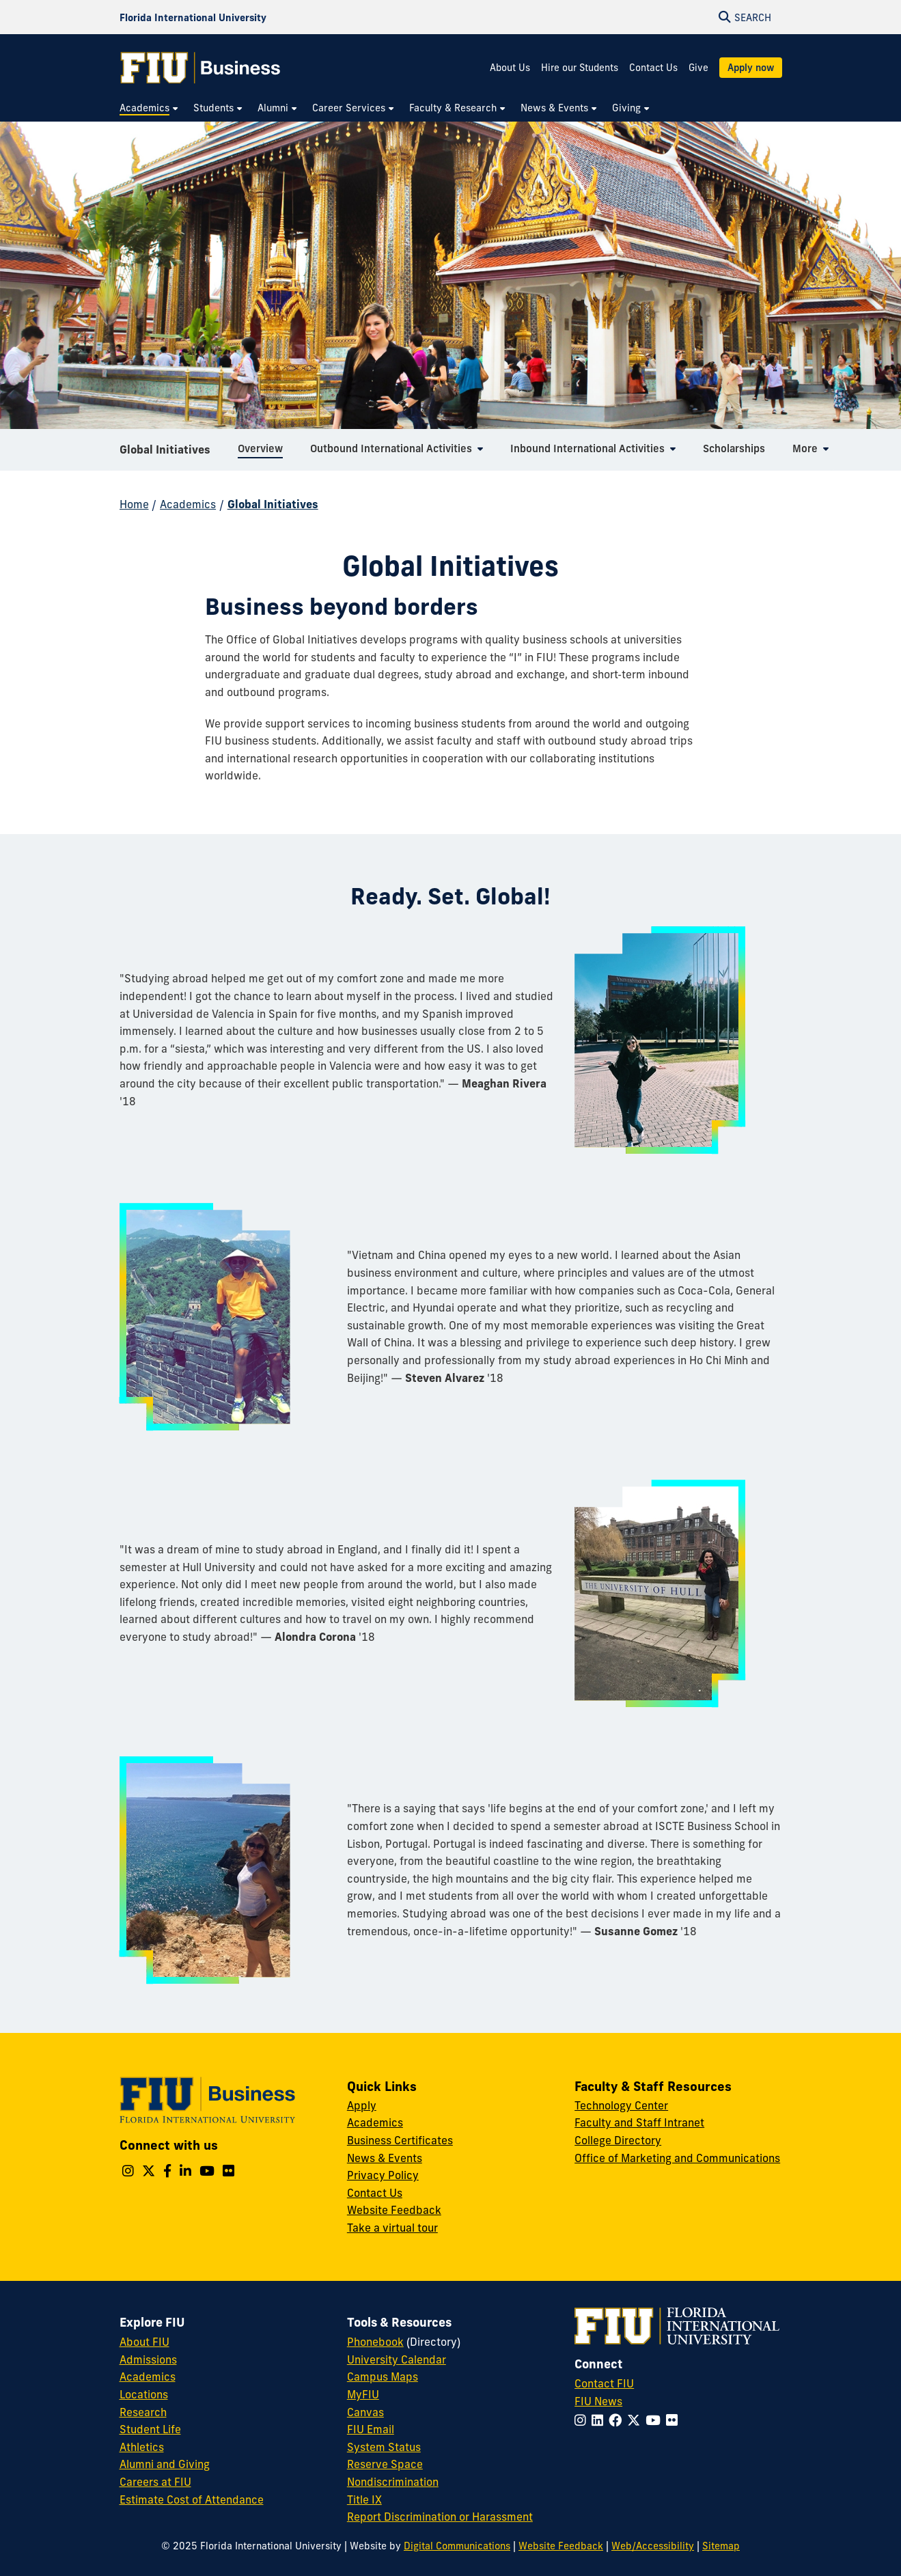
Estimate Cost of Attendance (192, 2499)
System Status (384, 2447)
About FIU (144, 2342)
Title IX (364, 2499)
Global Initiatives (165, 453)
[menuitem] (149, 108)
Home (134, 504)
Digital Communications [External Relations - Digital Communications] (457, 2546)
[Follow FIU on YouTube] (656, 2420)
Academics (188, 504)
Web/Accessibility (652, 2546)
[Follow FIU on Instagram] (583, 2420)
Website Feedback (394, 2210)
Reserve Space (385, 2464)
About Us (510, 67)
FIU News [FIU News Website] (598, 2401)
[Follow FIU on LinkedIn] (600, 2420)
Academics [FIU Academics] (148, 2376)
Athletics (142, 2447)
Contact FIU (604, 2383)
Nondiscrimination (393, 2482)
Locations (144, 2394)
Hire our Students (579, 67)
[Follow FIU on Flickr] (674, 2420)
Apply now (750, 67)
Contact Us (653, 67)
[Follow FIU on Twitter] (636, 2420)
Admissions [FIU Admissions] (148, 2359)
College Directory (617, 2140)
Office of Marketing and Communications (677, 2158)
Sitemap (721, 2546)
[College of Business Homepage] (201, 68)
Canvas (365, 2412)
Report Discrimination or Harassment (440, 2516)
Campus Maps (382, 2376)
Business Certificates (400, 2140)
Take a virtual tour (392, 2227)
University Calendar (396, 2359)
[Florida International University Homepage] (193, 17)
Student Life (150, 2429)
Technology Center (621, 2105)
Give (698, 67)
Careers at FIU (155, 2482)
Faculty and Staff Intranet (639, 2122)
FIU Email (370, 2429)
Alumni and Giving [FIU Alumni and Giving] (165, 2464)
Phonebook (375, 2342)
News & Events (384, 2158)
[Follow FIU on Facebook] (618, 2420)
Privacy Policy (383, 2175)
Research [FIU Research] (143, 2412)
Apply (361, 2105)
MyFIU (363, 2394)
